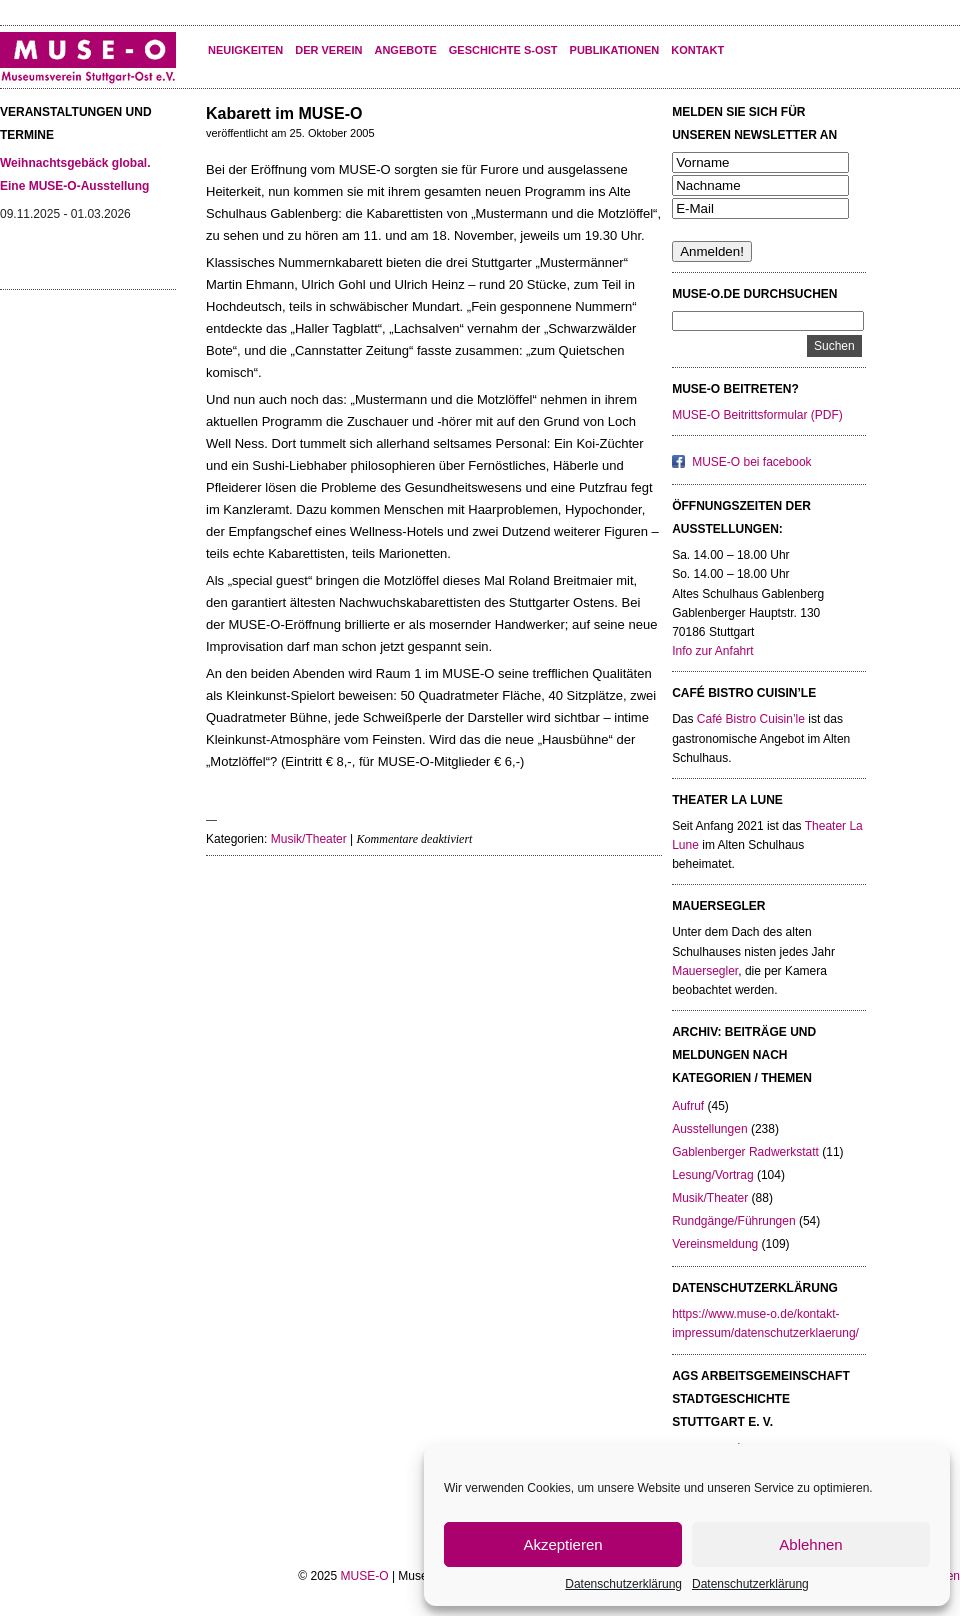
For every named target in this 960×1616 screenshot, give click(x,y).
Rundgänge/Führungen (733, 1221)
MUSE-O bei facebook (751, 462)
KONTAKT (697, 50)
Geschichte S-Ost (503, 50)
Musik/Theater (309, 839)
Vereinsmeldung (715, 1244)
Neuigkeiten (245, 50)
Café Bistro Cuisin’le (751, 719)
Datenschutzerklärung (623, 1584)
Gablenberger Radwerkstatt (745, 1152)
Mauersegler (705, 971)
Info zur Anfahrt (712, 651)
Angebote (405, 50)
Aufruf (688, 1106)
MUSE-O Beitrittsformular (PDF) (757, 415)
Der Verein (328, 50)
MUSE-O (365, 1576)
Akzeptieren (562, 1544)
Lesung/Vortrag (712, 1175)
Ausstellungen (709, 1129)
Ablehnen (810, 1544)
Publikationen (615, 50)
